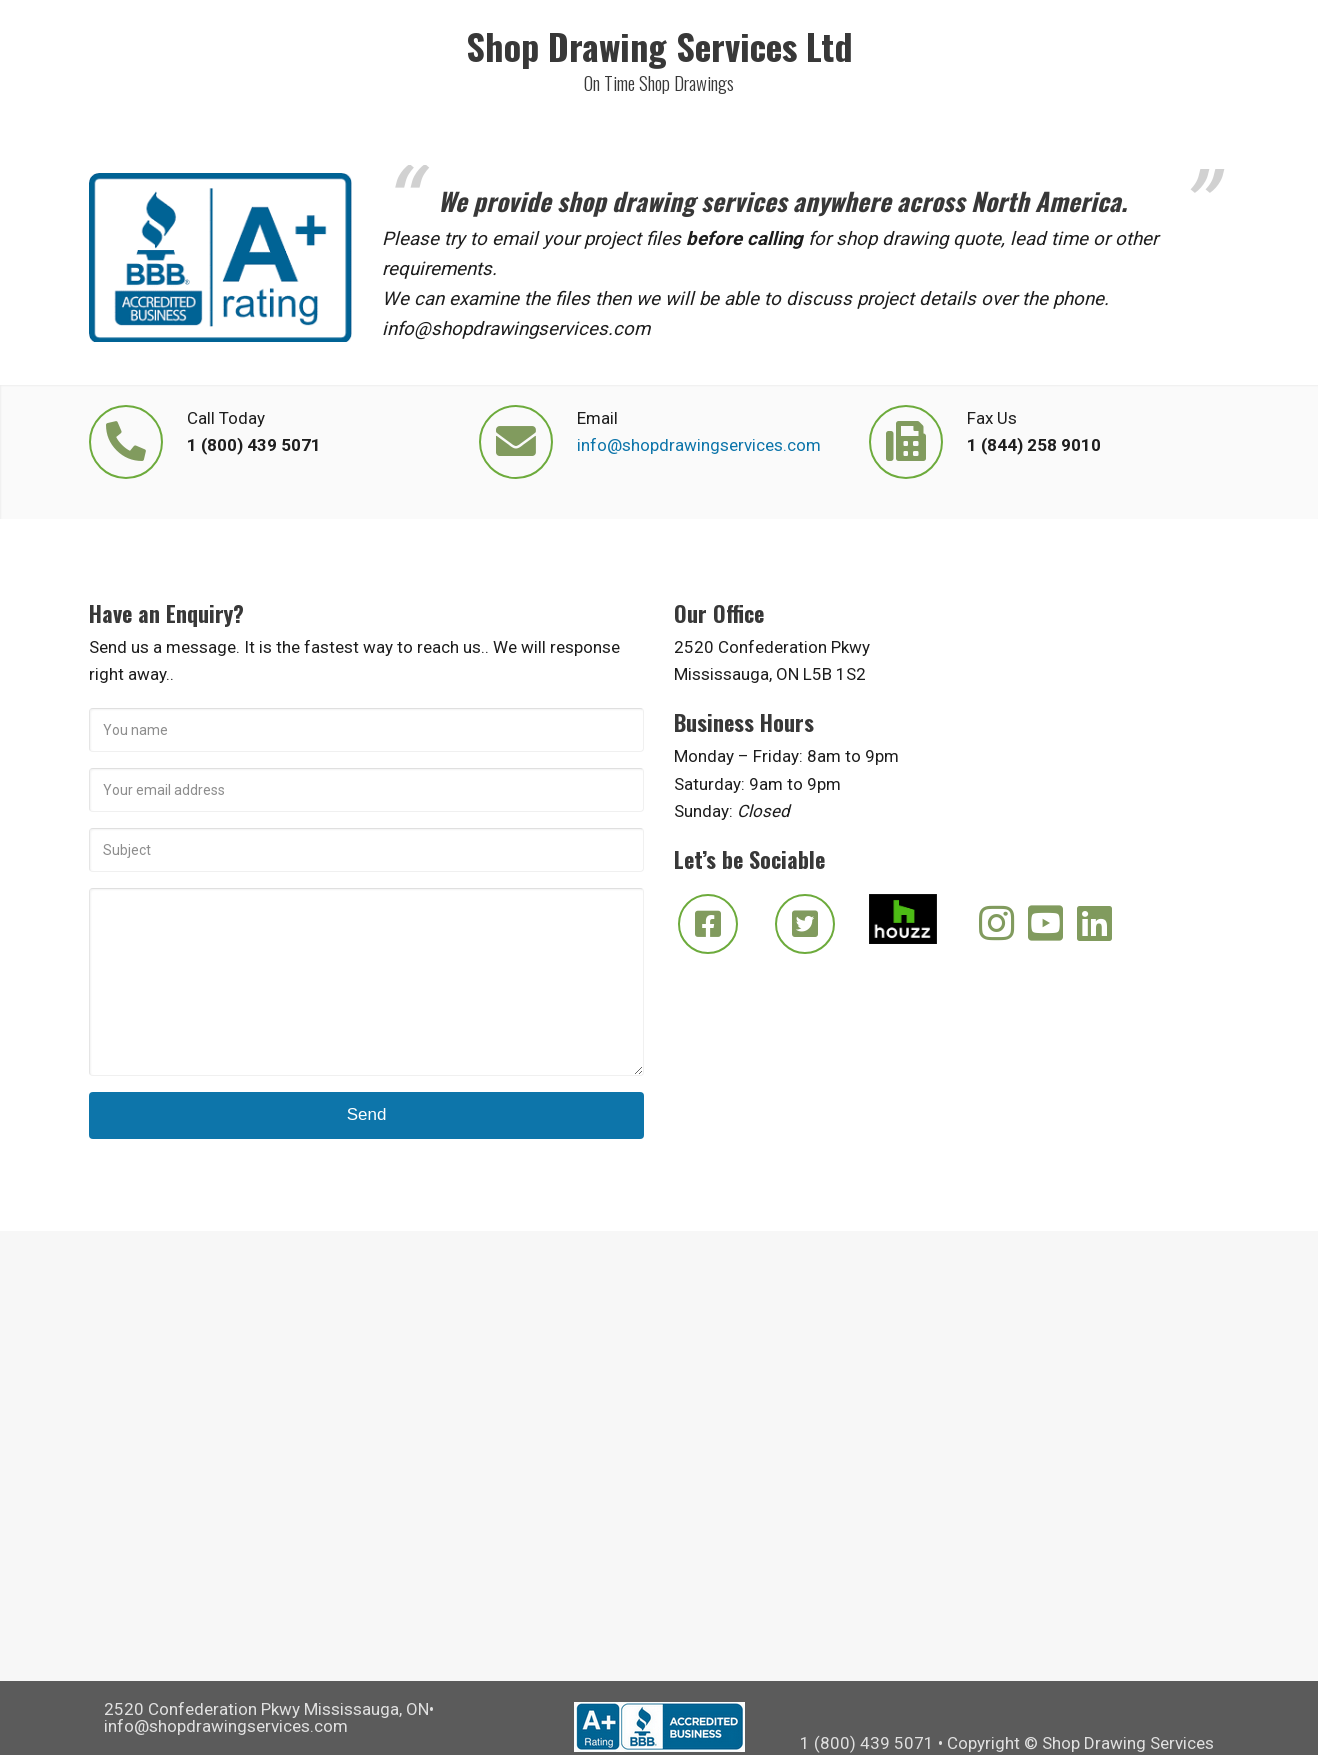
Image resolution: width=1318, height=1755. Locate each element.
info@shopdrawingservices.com (699, 445)
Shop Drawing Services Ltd (659, 45)
